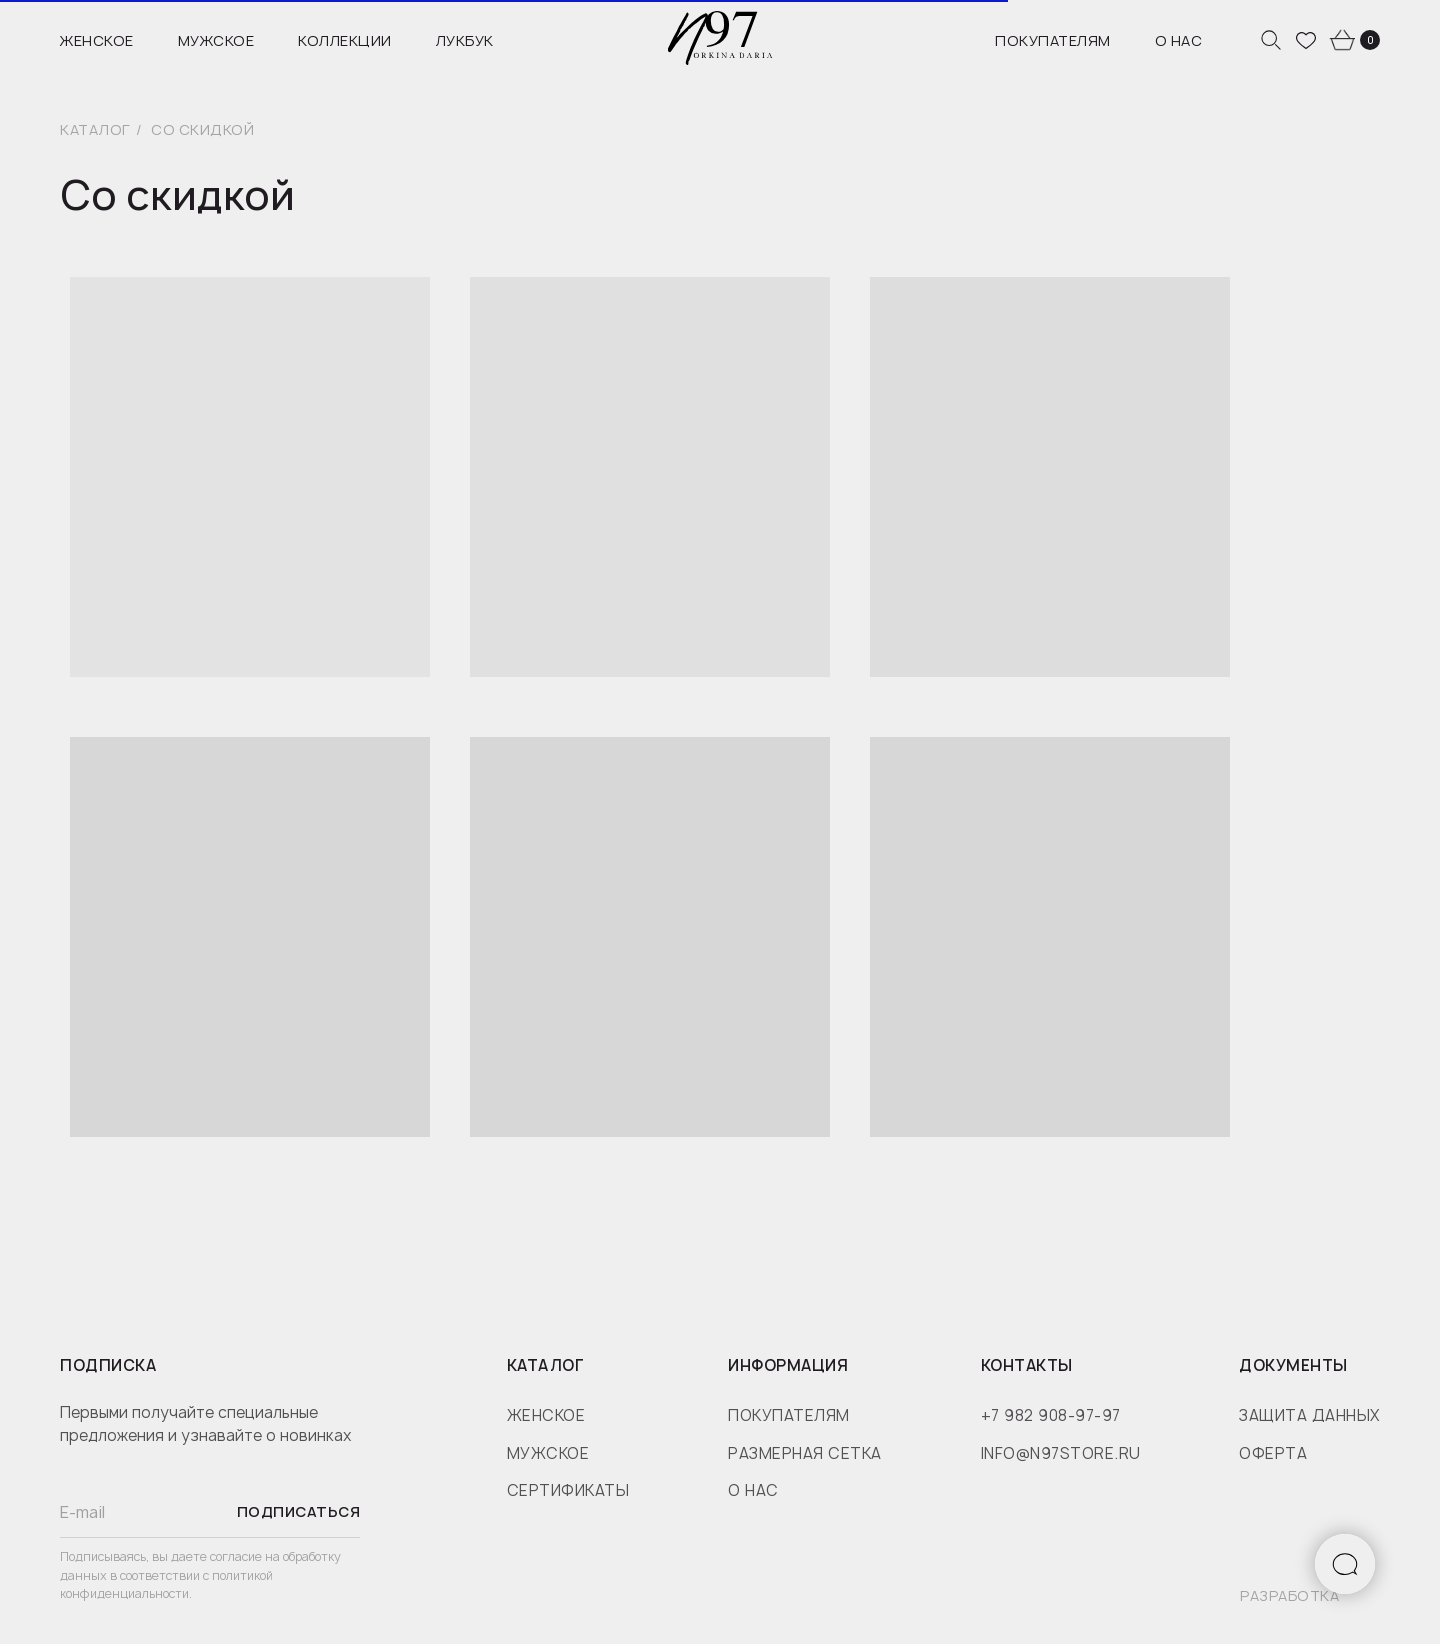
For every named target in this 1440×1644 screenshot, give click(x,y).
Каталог (95, 129)
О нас (1179, 40)
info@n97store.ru (1061, 1453)
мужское (548, 1453)
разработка (1289, 1595)
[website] (1271, 40)
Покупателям (1053, 40)
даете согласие (218, 1556)
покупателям (789, 1415)
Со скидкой (202, 129)
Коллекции (345, 40)
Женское (97, 40)
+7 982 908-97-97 (1051, 1415)
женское (546, 1415)
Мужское (216, 40)
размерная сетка (805, 1453)
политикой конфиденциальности (166, 1585)
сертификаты (568, 1490)
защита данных (1309, 1415)
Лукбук (465, 40)
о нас (753, 1490)
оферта (1273, 1453)
